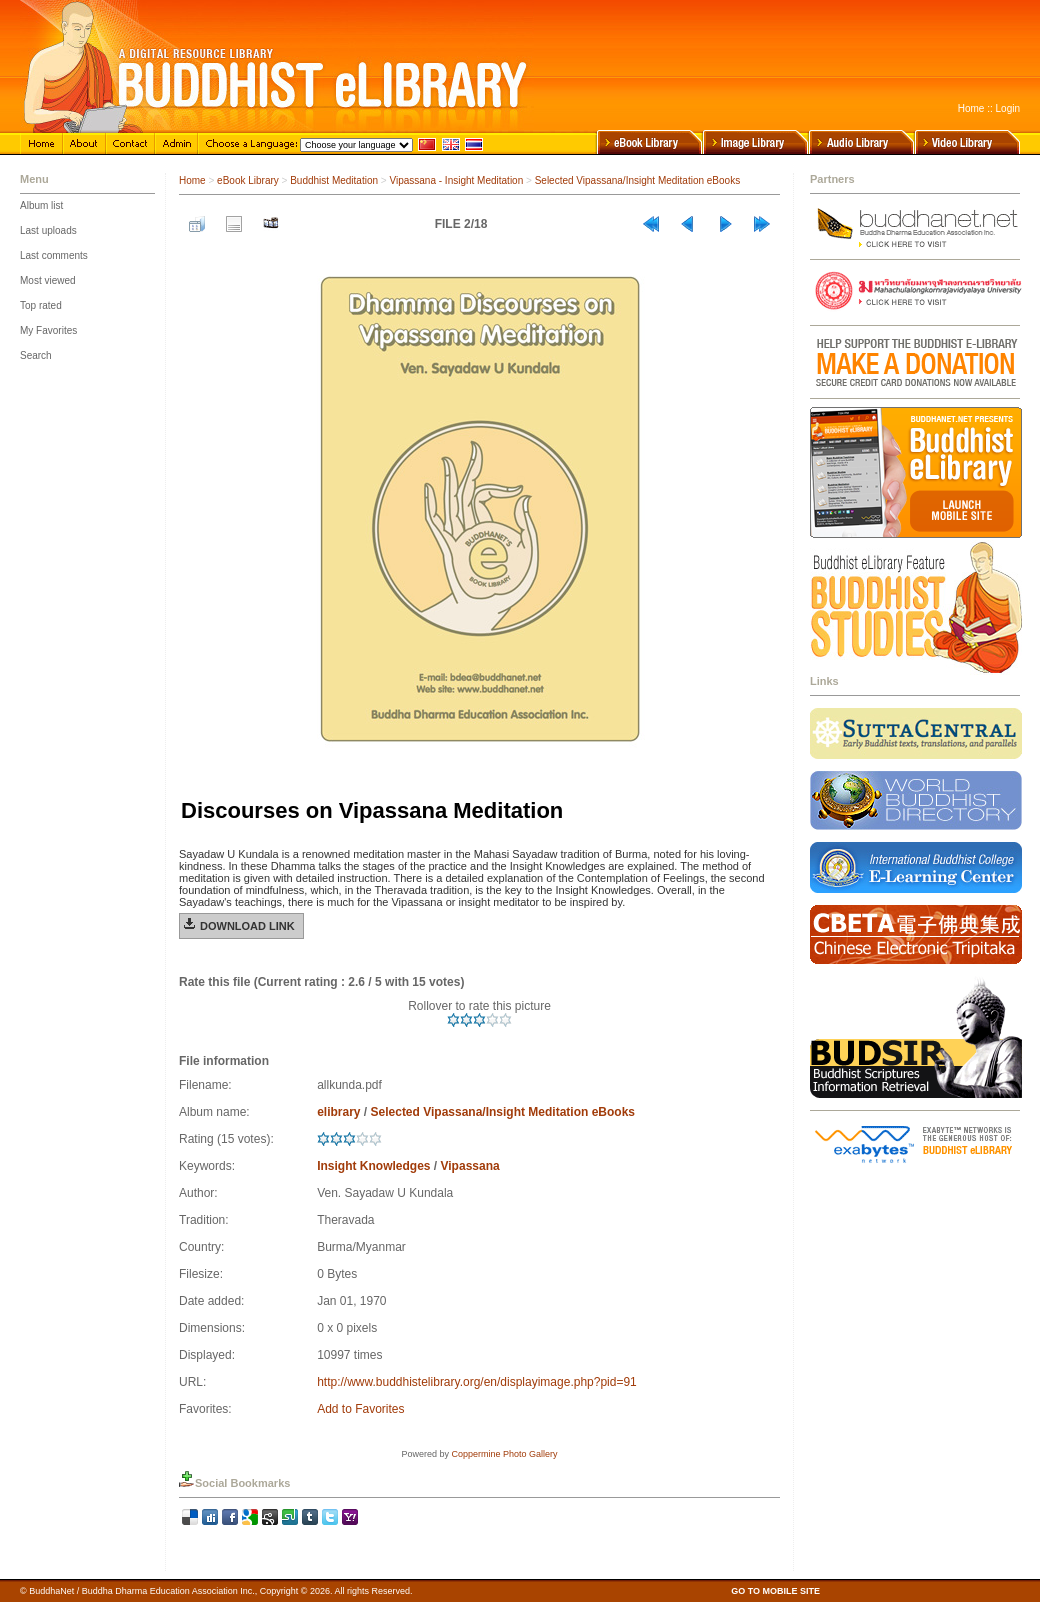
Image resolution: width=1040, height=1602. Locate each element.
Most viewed (48, 280)
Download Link (247, 926)
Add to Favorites (360, 1409)
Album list (41, 205)
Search (36, 355)
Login (1008, 108)
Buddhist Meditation (334, 180)
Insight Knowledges (373, 1166)
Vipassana (470, 1166)
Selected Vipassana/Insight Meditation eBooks (638, 180)
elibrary (338, 1112)
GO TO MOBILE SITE (775, 1591)
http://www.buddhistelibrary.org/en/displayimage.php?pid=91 (477, 1382)
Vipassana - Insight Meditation (456, 180)
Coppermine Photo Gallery (504, 1454)
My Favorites (48, 330)
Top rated (41, 305)
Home (971, 108)
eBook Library (248, 180)
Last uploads (48, 230)
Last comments (54, 255)
